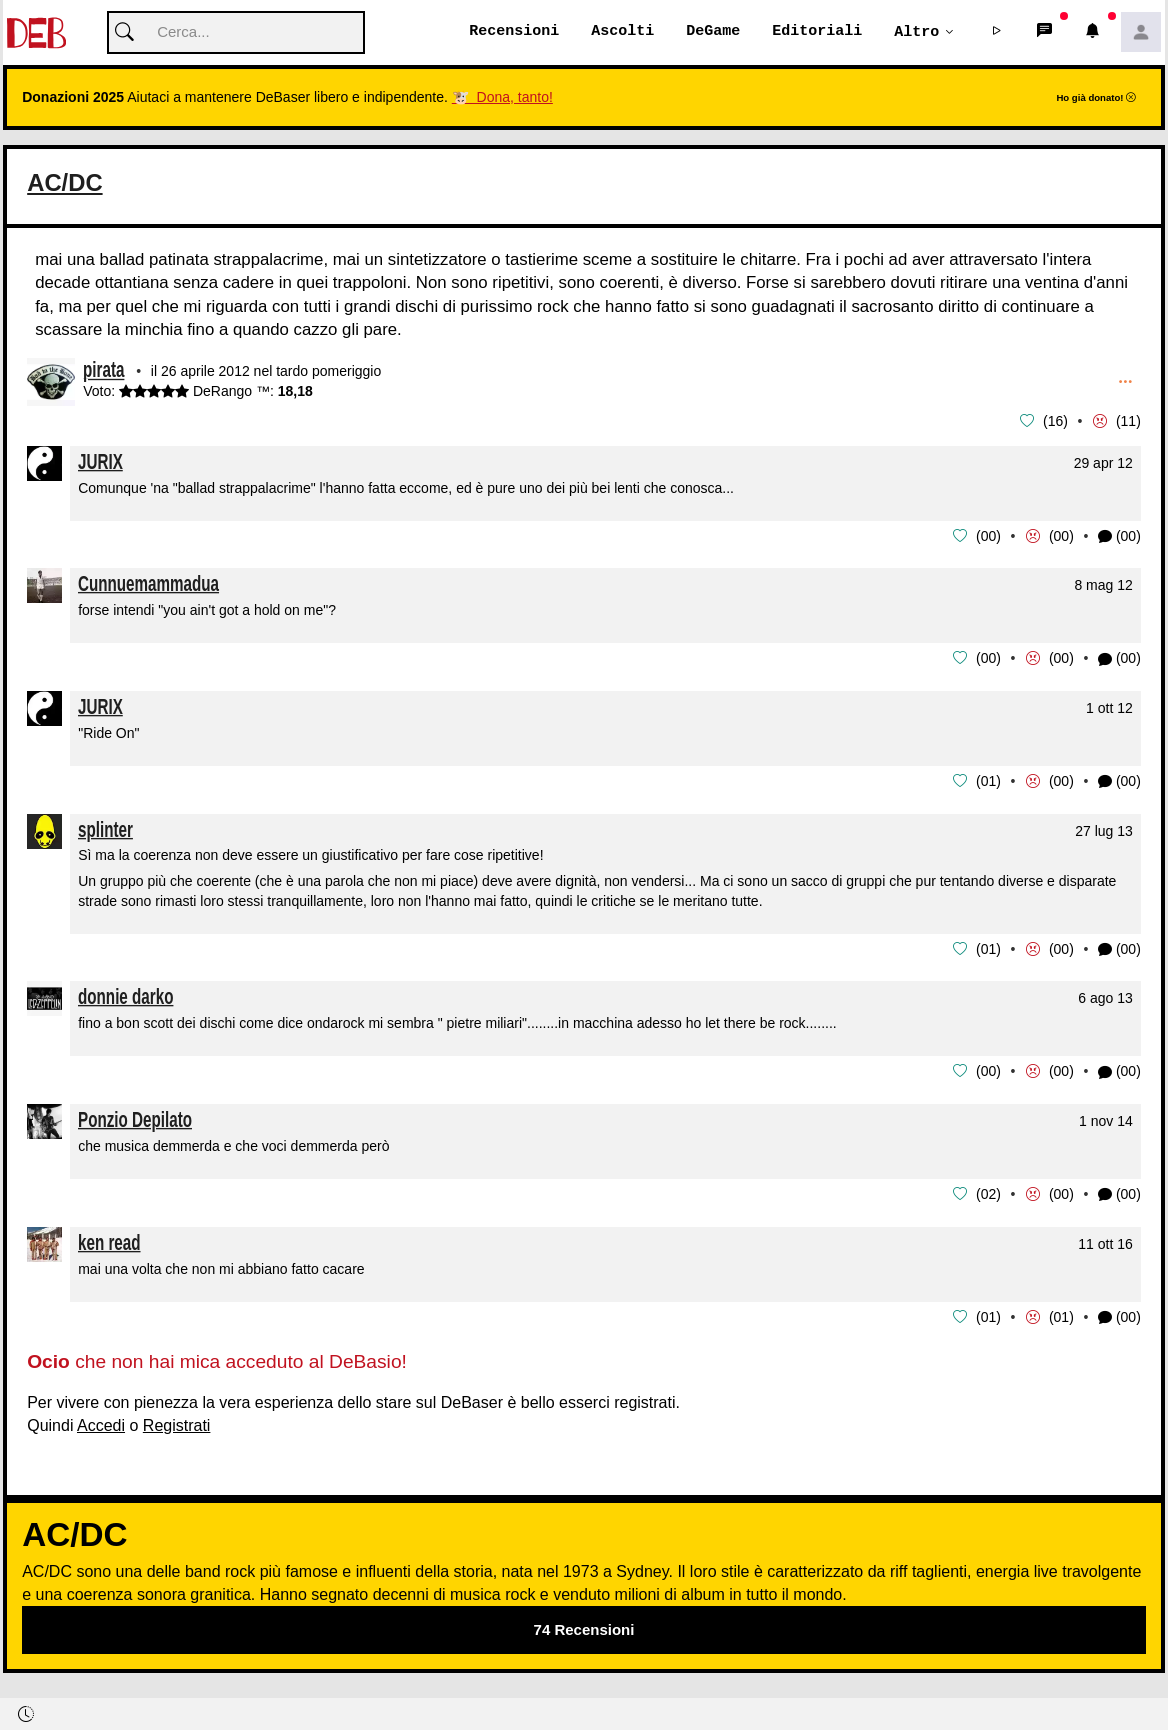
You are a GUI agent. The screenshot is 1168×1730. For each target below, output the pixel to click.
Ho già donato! (1096, 98)
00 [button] (989, 535)
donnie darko (125, 993)
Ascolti (622, 32)
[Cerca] (236, 33)
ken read (109, 1236)
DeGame (713, 32)
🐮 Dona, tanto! (502, 98)
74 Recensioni (584, 1623)
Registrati (177, 1419)
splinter (105, 826)
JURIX (100, 461)
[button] (997, 33)
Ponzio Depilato (135, 1115)
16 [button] (1056, 422)
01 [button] (989, 779)
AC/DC (67, 183)
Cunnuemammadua (148, 582)
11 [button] (1129, 422)
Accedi (101, 1419)
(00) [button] (1119, 536)
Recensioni (514, 32)
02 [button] (989, 1189)
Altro (916, 32)
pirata (103, 372)
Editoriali (817, 32)
